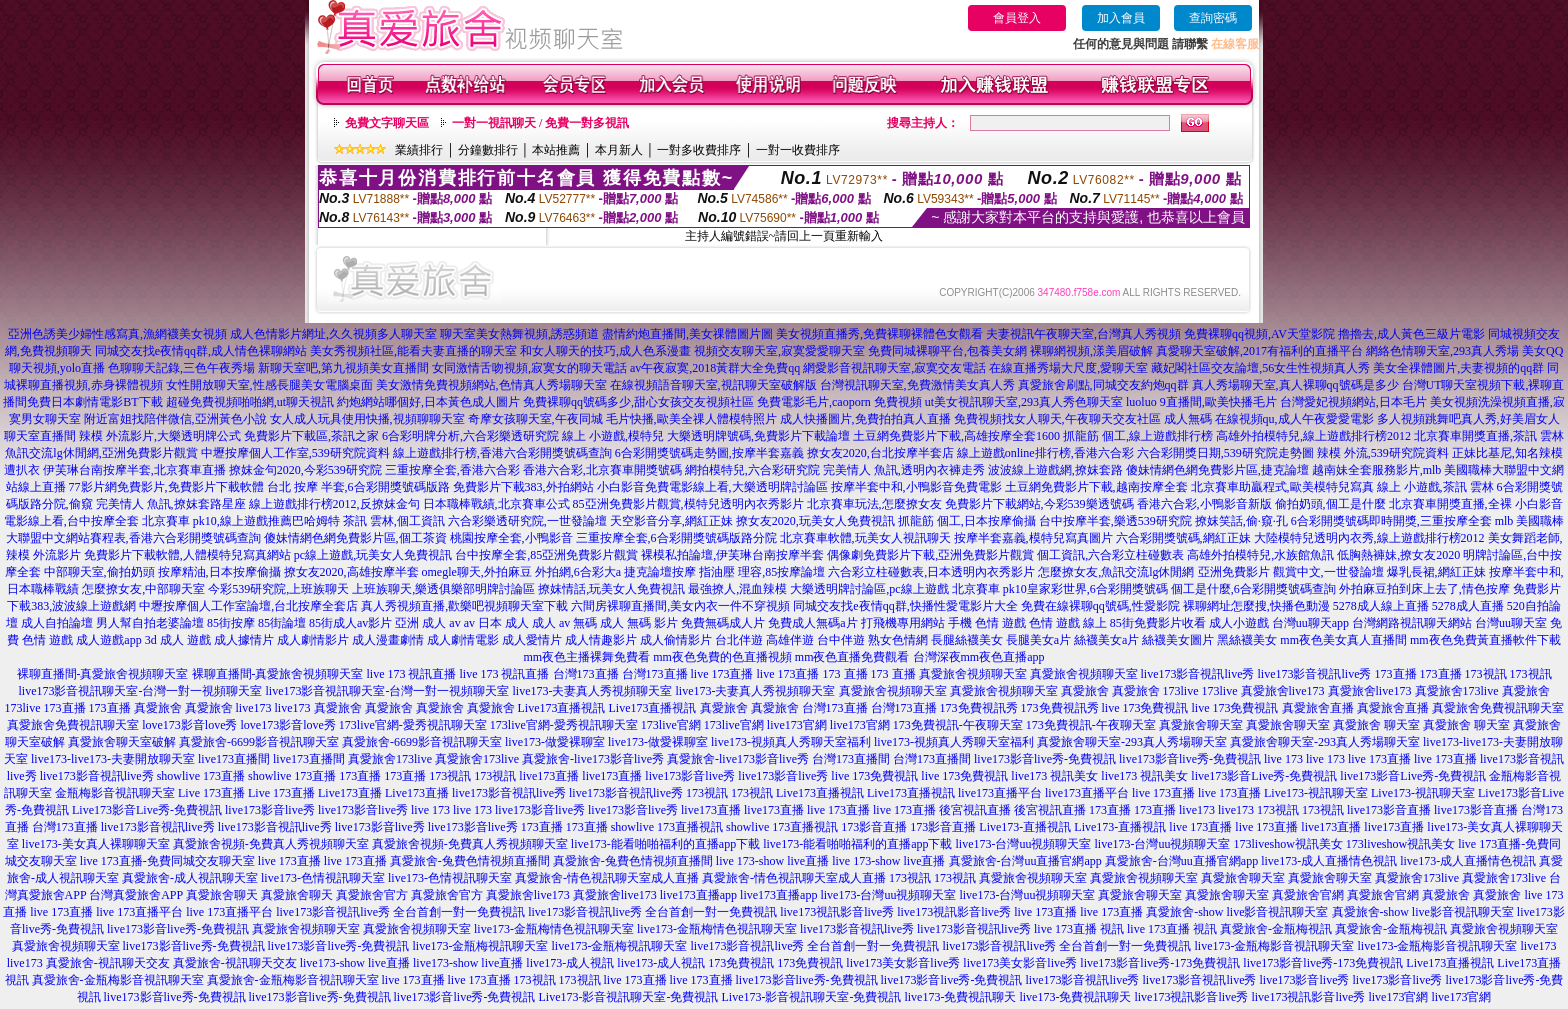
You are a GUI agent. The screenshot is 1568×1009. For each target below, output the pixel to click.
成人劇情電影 (463, 640)
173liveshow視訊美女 (1287, 844)
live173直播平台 (1000, 793)
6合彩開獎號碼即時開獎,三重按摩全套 (1391, 521)
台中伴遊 (841, 640)
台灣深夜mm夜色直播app (979, 657)
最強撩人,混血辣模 (737, 589)
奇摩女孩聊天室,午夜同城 (535, 419)
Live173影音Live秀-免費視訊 (147, 810)
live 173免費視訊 (1145, 708)
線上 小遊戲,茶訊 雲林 (1435, 487)
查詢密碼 (1213, 18)
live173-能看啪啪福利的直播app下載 (665, 844)
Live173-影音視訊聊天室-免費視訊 (628, 997)
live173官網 (797, 725)
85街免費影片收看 (1158, 623)
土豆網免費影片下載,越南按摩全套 (1096, 487)
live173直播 (549, 776)
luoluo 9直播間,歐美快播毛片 (1201, 402)
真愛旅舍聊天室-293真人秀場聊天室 (1132, 742)
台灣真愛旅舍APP (136, 895)
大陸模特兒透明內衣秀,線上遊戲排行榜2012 (1369, 538)
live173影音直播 (1389, 810)
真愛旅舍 (1085, 691)
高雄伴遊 (790, 640)
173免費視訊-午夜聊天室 (958, 725)
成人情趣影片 (601, 640)
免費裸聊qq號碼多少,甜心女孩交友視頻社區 (638, 402)
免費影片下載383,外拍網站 (523, 487)
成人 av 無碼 (564, 623)
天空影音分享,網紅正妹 (671, 521)
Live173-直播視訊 (1025, 827)
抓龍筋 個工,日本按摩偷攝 (967, 521)
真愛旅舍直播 (1318, 708)
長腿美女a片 (1038, 640)
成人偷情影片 (676, 640)
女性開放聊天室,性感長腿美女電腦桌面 (269, 385)
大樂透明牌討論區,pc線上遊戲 (869, 589)
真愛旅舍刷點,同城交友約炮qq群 (1103, 385)
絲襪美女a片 (1106, 640)
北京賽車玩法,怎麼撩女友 (874, 504)
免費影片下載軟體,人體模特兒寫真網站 (187, 555)
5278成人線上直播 (1381, 606)
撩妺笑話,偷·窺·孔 (1241, 521)
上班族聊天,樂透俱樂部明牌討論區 (443, 589)
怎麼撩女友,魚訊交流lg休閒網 (1116, 572)
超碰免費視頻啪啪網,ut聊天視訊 (250, 402)
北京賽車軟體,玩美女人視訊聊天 (865, 538)
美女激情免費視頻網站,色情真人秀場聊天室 (491, 385)
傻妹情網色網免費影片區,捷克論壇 (1217, 470)
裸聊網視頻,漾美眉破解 (1091, 351)
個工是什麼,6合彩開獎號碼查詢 (1253, 589)
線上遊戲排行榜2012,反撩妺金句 (334, 504)
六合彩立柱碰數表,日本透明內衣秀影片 (931, 572)
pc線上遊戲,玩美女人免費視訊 (373, 555)
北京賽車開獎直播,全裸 (1450, 504)
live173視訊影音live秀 (837, 912)
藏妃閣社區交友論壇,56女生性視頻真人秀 (1260, 368)
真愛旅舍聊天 (222, 895)
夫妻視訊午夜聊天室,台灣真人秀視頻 (1083, 334)
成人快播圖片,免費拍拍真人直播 (865, 419)
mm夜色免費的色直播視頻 (722, 657)
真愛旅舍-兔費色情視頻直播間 (470, 861)
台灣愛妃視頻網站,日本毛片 (1353, 402)
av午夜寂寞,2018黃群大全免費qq (715, 368)
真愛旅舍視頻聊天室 (973, 674)
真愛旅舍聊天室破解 (122, 742)
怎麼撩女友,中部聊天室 (143, 589)
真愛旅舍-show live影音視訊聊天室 (1237, 912)
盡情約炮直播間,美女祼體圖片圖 (687, 334)
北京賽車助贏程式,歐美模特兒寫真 (1282, 487)
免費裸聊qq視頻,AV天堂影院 (1259, 334)
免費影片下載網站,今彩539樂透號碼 (1039, 504)
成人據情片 (244, 640)
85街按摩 (231, 623)
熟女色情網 (898, 640)
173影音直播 (874, 827)
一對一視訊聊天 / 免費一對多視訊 (540, 123)
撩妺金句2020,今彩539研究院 (305, 470)
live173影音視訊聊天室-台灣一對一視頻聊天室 (141, 691)
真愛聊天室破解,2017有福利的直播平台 (1259, 351)
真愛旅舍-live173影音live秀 (593, 759)
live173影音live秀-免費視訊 (1045, 759)
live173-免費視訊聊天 (960, 997)
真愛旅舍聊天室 (1201, 725)
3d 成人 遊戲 (178, 640)
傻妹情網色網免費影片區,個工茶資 (355, 538)
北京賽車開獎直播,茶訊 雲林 (1489, 436)
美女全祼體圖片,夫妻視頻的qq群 (1458, 368)
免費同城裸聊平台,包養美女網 (947, 351)
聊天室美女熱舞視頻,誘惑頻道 (519, 334)
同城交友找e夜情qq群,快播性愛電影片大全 (905, 606)
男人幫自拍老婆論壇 (150, 623)
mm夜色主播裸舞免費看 (586, 657)
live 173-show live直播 (772, 861)
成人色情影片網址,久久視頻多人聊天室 (333, 334)
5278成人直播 (1468, 606)
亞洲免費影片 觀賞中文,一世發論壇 (1291, 572)
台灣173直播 (586, 674)
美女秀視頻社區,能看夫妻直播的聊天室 (413, 351)
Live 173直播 (211, 793)
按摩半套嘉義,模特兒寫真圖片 (1033, 538)
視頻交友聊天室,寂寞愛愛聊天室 (779, 351)
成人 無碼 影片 (639, 623)
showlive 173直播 (201, 776)
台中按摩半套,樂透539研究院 (1115, 521)
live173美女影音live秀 (903, 963)
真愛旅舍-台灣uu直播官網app (1025, 861)
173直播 (1396, 674)
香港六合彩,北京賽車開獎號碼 (602, 470)
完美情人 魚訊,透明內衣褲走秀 (904, 470)
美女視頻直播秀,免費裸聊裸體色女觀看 (879, 334)
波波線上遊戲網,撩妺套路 (1055, 470)
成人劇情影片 (313, 640)
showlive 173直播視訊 (667, 827)
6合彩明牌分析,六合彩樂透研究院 (470, 436)
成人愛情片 (532, 640)
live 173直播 (722, 674)
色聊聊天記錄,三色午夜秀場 (181, 368)
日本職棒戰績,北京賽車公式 (496, 504)
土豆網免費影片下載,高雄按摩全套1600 (956, 436)
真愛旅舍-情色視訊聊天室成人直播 (607, 878)
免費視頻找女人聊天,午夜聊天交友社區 (1057, 419)
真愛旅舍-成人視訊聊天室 (190, 878)
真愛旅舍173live (1457, 691)
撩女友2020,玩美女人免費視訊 (815, 521)
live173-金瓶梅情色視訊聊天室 (554, 929)
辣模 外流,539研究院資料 (1383, 453)
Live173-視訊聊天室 (1316, 793)
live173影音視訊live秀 (1198, 674)
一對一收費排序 (798, 150)
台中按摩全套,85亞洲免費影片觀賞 (546, 555)
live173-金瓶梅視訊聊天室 (480, 946)
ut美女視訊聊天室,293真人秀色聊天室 (1024, 402)
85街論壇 (282, 623)
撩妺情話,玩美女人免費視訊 (611, 589)
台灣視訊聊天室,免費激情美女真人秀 (917, 385)
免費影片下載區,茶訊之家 (311, 436)
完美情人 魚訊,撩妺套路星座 (171, 504)
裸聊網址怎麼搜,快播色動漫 (1256, 606)
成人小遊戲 (1239, 623)
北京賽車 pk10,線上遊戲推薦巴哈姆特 (241, 521)
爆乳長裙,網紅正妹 (1436, 572)
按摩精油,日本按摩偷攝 (219, 572)
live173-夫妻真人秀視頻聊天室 (593, 691)
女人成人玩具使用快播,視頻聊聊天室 (367, 419)
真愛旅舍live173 (1283, 691)
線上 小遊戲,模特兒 (613, 436)
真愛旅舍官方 (372, 895)
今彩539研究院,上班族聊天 (278, 589)
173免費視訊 (741, 963)
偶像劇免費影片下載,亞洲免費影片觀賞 (930, 555)
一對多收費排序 (699, 150)
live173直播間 (234, 759)
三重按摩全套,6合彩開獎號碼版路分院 (676, 538)
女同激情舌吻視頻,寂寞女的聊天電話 (529, 368)
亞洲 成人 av (427, 623)
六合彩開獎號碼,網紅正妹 (1183, 538)
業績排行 (419, 150)
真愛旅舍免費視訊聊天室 (1498, 708)
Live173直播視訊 (562, 708)
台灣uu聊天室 (1511, 623)
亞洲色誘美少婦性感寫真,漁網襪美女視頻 (117, 334)
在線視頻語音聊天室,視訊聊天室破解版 (713, 385)
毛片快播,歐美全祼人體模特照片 (691, 419)
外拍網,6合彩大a (578, 572)
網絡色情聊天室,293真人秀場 (1442, 351)
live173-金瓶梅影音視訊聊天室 (1274, 946)
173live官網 (671, 725)
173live (1181, 691)
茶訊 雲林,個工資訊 (394, 521)
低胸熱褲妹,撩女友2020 (1398, 555)
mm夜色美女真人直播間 (1343, 640)
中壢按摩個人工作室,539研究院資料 (295, 453)
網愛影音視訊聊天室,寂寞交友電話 (894, 368)
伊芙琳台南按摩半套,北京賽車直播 (134, 470)
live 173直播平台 (139, 912)
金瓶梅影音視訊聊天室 (115, 793)
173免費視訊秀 (979, 708)
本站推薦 (556, 150)
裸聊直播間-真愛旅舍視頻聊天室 (103, 674)
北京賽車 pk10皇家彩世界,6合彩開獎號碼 (1060, 589)
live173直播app (698, 895)
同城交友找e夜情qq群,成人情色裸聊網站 (201, 351)
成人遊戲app (108, 640)
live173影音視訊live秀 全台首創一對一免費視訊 (400, 912)
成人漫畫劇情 (388, 640)
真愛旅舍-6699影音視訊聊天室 (259, 742)
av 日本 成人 (496, 623)
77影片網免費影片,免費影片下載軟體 (166, 487)
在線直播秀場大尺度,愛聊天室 (1068, 368)
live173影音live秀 (690, 776)
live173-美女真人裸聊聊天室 (96, 844)
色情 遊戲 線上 (1068, 623)
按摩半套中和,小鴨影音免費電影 (916, 487)
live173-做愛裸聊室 (555, 742)
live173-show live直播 (355, 963)
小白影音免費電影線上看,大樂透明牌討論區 (712, 487)
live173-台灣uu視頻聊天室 (1023, 844)
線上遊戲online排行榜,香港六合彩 (1045, 453)
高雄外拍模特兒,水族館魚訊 (1260, 555)
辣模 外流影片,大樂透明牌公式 (160, 436)
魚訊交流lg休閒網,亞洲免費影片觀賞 (101, 453)
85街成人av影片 (350, 623)
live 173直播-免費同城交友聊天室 (167, 861)
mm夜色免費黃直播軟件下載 (1485, 640)
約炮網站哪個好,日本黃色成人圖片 (428, 402)
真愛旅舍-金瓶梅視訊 (1276, 929)
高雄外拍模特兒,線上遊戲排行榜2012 (1313, 436)
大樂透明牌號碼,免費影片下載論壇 (758, 436)
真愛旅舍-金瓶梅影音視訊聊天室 (118, 980)
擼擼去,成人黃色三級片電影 (1411, 334)
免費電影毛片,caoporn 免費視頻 (839, 402)
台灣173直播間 (851, 759)
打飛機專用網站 (903, 623)
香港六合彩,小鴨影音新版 (1204, 504)
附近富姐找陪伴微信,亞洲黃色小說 (175, 419)
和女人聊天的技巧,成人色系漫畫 (605, 351)
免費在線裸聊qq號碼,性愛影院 (1100, 606)
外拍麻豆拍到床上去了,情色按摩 (1424, 589)
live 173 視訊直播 (412, 674)
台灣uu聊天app (1310, 623)
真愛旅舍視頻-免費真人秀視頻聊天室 (271, 844)
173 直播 (845, 674)
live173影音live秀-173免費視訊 (1160, 963)
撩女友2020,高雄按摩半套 (351, 572)
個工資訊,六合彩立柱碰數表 (1110, 555)
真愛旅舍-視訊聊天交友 (108, 963)
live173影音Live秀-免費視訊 (1264, 776)
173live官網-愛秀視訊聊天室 (413, 725)
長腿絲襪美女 (967, 640)
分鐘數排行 (488, 150)
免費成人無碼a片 (812, 623)
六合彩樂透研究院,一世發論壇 (527, 521)
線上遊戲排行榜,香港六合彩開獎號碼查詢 (502, 453)
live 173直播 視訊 (1079, 929)
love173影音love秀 (189, 725)
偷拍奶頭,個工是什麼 (1330, 504)
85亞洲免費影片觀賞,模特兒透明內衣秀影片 (688, 504)
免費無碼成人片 (723, 623)
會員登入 (1017, 18)
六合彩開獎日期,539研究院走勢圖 (1225, 453)
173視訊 (1486, 674)
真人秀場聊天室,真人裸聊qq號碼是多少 (1295, 385)
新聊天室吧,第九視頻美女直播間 (343, 368)
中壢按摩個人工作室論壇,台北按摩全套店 (248, 606)
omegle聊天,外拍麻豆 (477, 572)
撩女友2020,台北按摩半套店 (880, 453)
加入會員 (1121, 18)
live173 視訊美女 (1054, 776)
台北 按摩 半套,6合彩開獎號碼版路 (358, 487)
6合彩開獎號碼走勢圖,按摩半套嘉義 (709, 453)
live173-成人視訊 (570, 963)
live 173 (1283, 759)
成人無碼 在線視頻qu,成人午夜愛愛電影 (1269, 419)
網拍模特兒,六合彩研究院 (752, 470)
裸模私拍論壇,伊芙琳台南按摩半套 (732, 555)
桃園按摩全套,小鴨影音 (511, 538)
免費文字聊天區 (387, 123)
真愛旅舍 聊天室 (1376, 725)
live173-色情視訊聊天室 (323, 878)
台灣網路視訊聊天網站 (1412, 623)
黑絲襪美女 (1247, 640)
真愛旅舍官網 (1308, 895)
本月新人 (619, 150)
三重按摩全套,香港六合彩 (452, 470)
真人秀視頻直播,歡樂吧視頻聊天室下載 (464, 606)
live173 (254, 708)
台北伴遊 (739, 640)
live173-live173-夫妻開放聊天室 (113, 759)
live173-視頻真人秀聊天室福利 (791, 742)
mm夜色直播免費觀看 (852, 657)
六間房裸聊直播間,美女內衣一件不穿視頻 (680, 606)
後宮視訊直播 (975, 810)
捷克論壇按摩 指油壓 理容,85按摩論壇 (724, 572)
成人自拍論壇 (57, 623)
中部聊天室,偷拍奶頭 (99, 572)
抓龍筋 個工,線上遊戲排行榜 (1138, 436)
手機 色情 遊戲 (987, 623)
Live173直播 (350, 793)
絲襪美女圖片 (1178, 640)
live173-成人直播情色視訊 (1329, 861)
